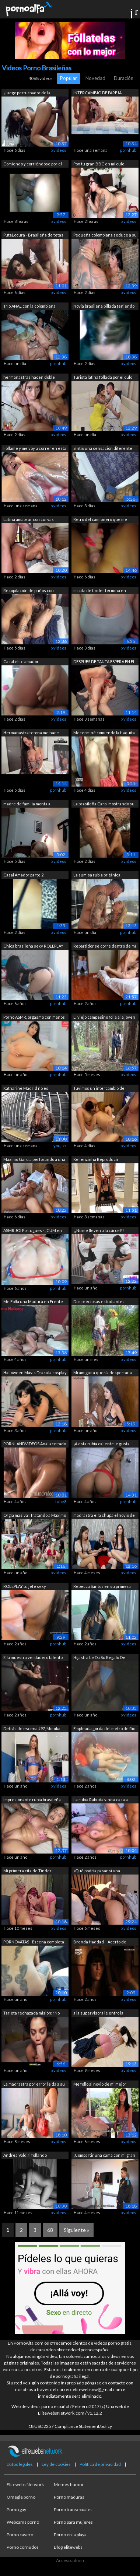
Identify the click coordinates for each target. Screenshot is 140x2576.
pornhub (128, 150)
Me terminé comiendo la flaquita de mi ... (104, 733)
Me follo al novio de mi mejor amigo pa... (99, 2085)
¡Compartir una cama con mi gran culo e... (104, 2156)
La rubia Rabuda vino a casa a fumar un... (100, 1800)
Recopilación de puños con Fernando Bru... (28, 591)
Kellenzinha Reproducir (96, 1159)
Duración (123, 78)
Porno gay (16, 2509)
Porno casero (20, 2534)
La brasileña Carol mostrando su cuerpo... (103, 804)
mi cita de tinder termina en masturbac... (99, 591)
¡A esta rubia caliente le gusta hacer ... (101, 1444)
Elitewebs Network (25, 2484)
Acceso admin (70, 2560)
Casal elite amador (21, 661)
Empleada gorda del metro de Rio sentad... (104, 1729)
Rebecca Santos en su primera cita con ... (102, 1587)
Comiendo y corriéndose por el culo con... (32, 164)
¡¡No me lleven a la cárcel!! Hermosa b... (98, 1231)
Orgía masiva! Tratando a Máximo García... (34, 1516)
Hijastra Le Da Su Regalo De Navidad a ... (99, 1658)
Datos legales (20, 2464)
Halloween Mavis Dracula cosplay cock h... (35, 1373)
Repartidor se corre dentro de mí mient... (104, 947)
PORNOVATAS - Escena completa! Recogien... (34, 1942)
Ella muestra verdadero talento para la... (33, 1658)
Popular (68, 78)
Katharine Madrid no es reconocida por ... (25, 1089)
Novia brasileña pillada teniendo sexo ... (103, 307)
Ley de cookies (56, 2464)
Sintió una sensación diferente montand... (102, 449)
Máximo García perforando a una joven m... (34, 1160)
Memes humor (69, 2484)
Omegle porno (21, 2497)
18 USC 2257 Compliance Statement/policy (70, 2426)
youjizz (59, 1145)
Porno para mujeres (73, 2522)
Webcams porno (23, 2522)
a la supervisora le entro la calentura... (98, 2013)
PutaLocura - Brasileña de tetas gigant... (33, 235)
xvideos (58, 150)
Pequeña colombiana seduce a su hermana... (105, 235)
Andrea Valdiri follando (25, 2155)
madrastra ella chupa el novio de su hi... (104, 1516)
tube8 (60, 1501)
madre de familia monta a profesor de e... (26, 804)
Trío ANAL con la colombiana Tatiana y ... (29, 307)
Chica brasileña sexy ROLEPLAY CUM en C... (33, 947)
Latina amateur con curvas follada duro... (28, 520)
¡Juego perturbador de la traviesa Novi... (26, 93)
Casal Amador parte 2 (23, 874)
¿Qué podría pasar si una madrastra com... (96, 1871)
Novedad (95, 78)
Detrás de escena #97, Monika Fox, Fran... (31, 1729)
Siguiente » (76, 2230)
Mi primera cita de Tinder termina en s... (27, 1871)
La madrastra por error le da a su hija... (34, 2085)
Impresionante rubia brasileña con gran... (32, 1800)
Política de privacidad (100, 2464)
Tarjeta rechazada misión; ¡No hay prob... (31, 2013)
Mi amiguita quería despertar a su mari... (102, 1373)
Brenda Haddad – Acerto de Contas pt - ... (99, 1942)
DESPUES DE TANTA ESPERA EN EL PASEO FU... (104, 662)
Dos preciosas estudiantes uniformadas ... (99, 1302)
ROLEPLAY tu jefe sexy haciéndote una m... (24, 1587)
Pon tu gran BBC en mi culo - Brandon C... (99, 164)
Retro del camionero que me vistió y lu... (100, 520)
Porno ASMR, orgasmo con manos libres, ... (34, 1018)
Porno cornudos (23, 2547)
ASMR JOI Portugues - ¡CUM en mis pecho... (32, 1231)
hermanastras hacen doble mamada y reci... (29, 378)
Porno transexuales (73, 2509)
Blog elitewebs (68, 2547)
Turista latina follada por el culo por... (102, 378)
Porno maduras (69, 2497)
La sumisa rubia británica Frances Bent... (96, 875)
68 (50, 2230)
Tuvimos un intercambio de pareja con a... (99, 1089)
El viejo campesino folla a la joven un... (104, 1018)
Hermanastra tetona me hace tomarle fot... (31, 733)
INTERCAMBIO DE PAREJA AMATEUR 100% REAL (97, 93)
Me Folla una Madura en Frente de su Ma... (33, 1302)
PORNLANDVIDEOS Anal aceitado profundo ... (34, 1444)
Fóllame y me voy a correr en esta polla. (34, 449)
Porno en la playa (70, 2534)
